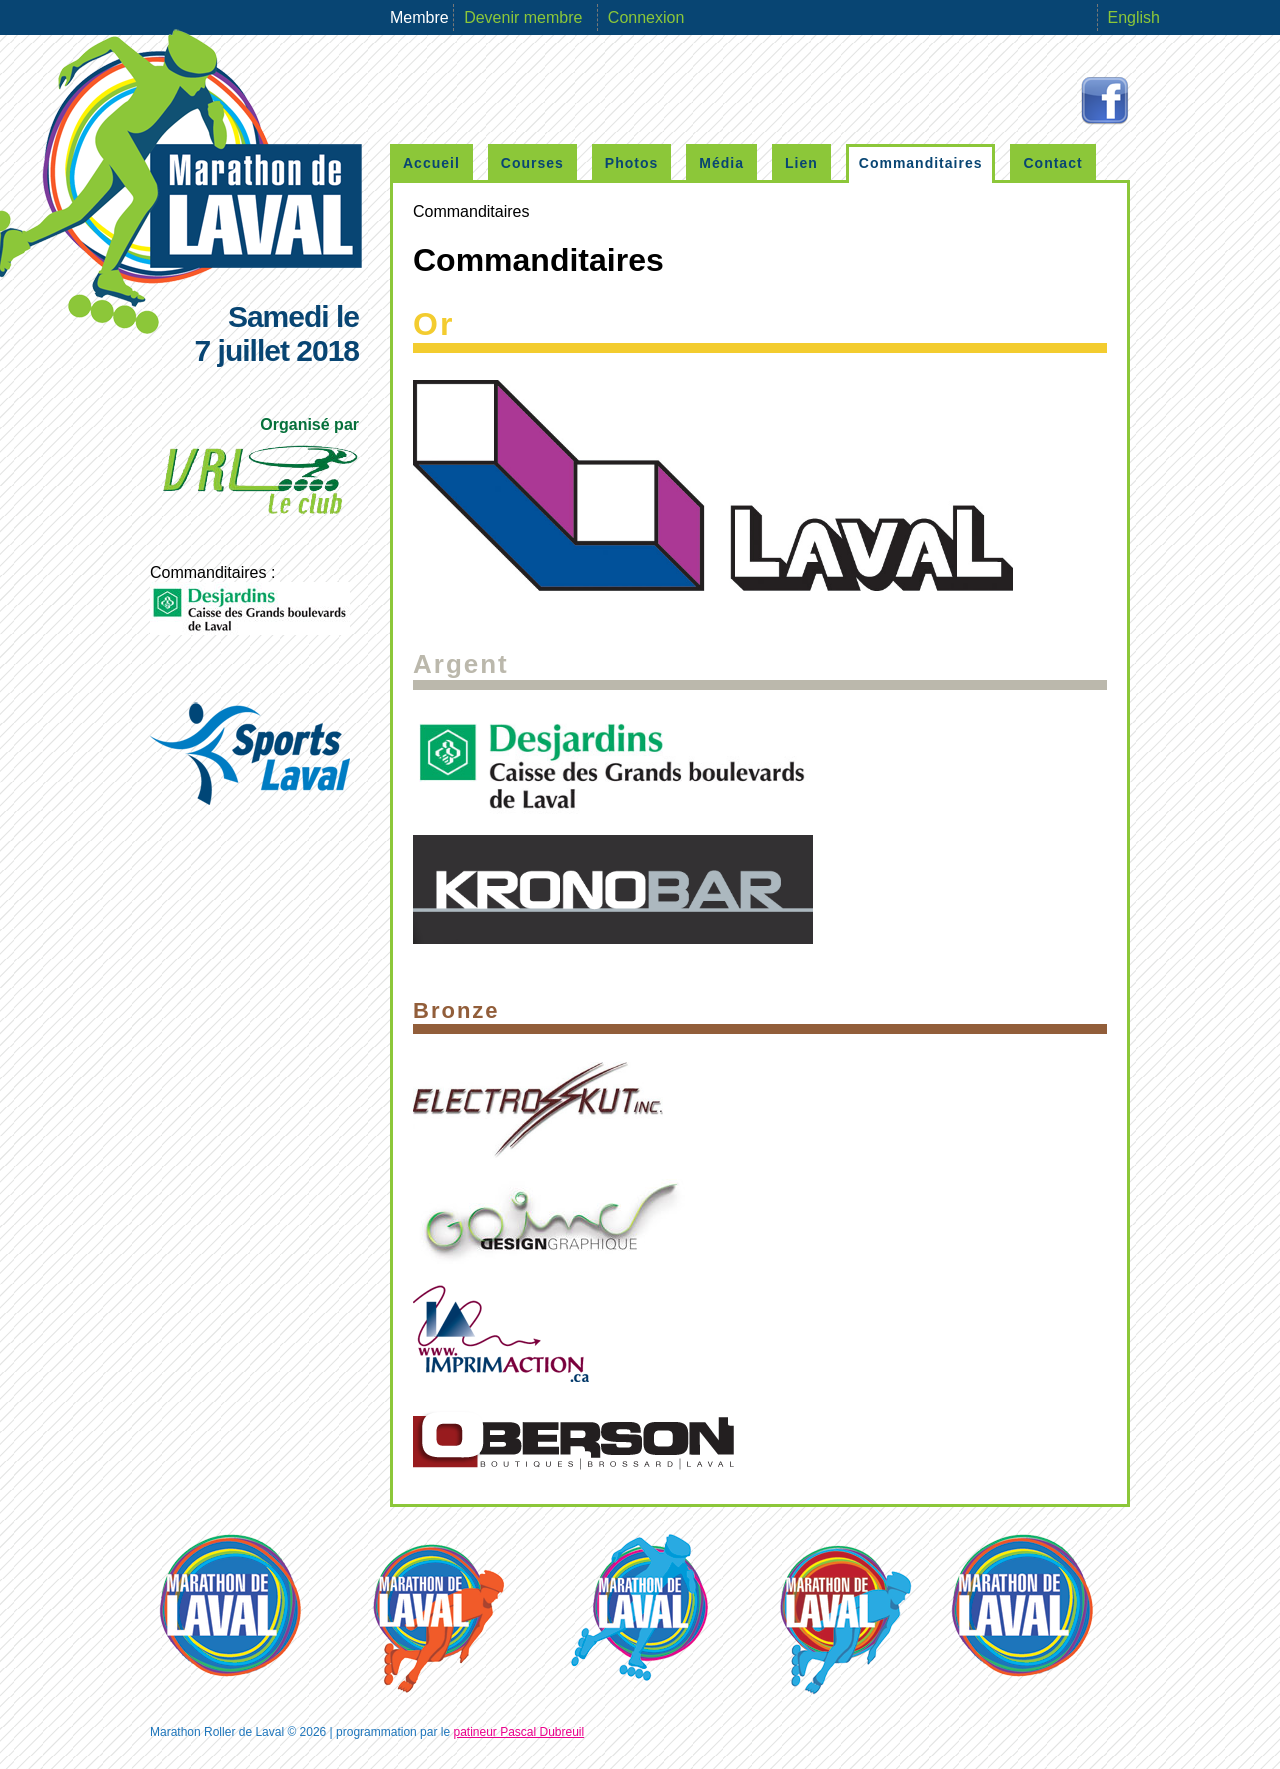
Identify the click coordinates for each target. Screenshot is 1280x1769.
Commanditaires (921, 163)
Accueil (431, 163)
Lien (801, 163)
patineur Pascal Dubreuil (518, 1732)
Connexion (646, 17)
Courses (532, 163)
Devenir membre (525, 17)
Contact (1052, 163)
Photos (631, 163)
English (1134, 17)
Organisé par (259, 472)
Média (721, 163)
